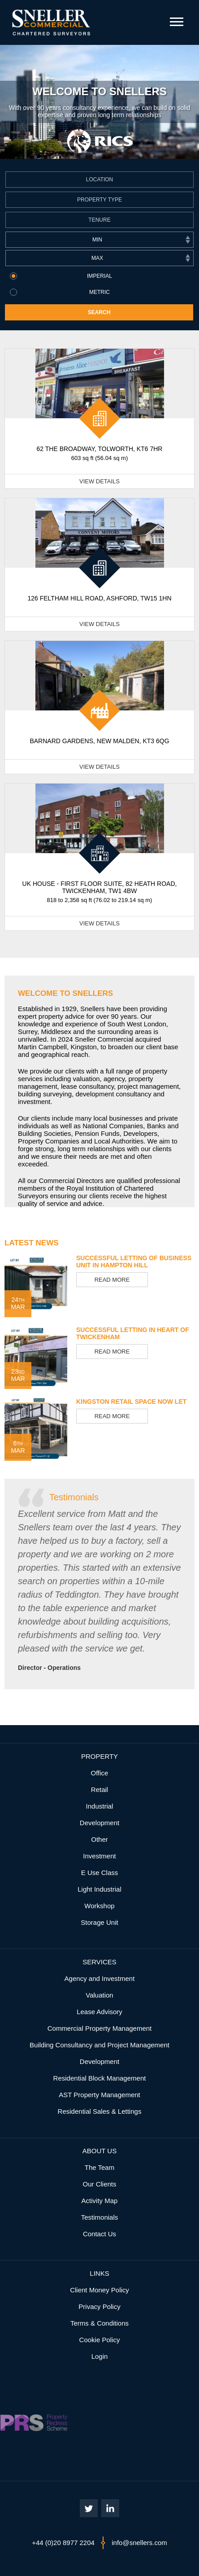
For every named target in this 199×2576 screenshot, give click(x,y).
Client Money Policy (99, 2290)
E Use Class (99, 1872)
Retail (99, 1789)
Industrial (99, 1806)
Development (99, 1823)
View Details (99, 481)
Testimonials (74, 1497)
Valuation (99, 1995)
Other (99, 1839)
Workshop (99, 1906)
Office (99, 1773)
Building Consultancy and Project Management (99, 2045)
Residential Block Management (99, 2078)
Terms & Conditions (99, 2323)
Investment (99, 1856)
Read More (112, 1279)
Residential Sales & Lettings (100, 2111)
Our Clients (99, 2184)
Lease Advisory (99, 2011)
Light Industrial (99, 1889)
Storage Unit (99, 1922)
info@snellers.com (139, 2542)
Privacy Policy (99, 2306)
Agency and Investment (100, 1978)
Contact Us (99, 2234)
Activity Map (100, 2200)
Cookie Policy (99, 2340)
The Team (99, 2167)
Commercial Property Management (100, 2028)
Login (99, 2356)
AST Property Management (99, 2094)
